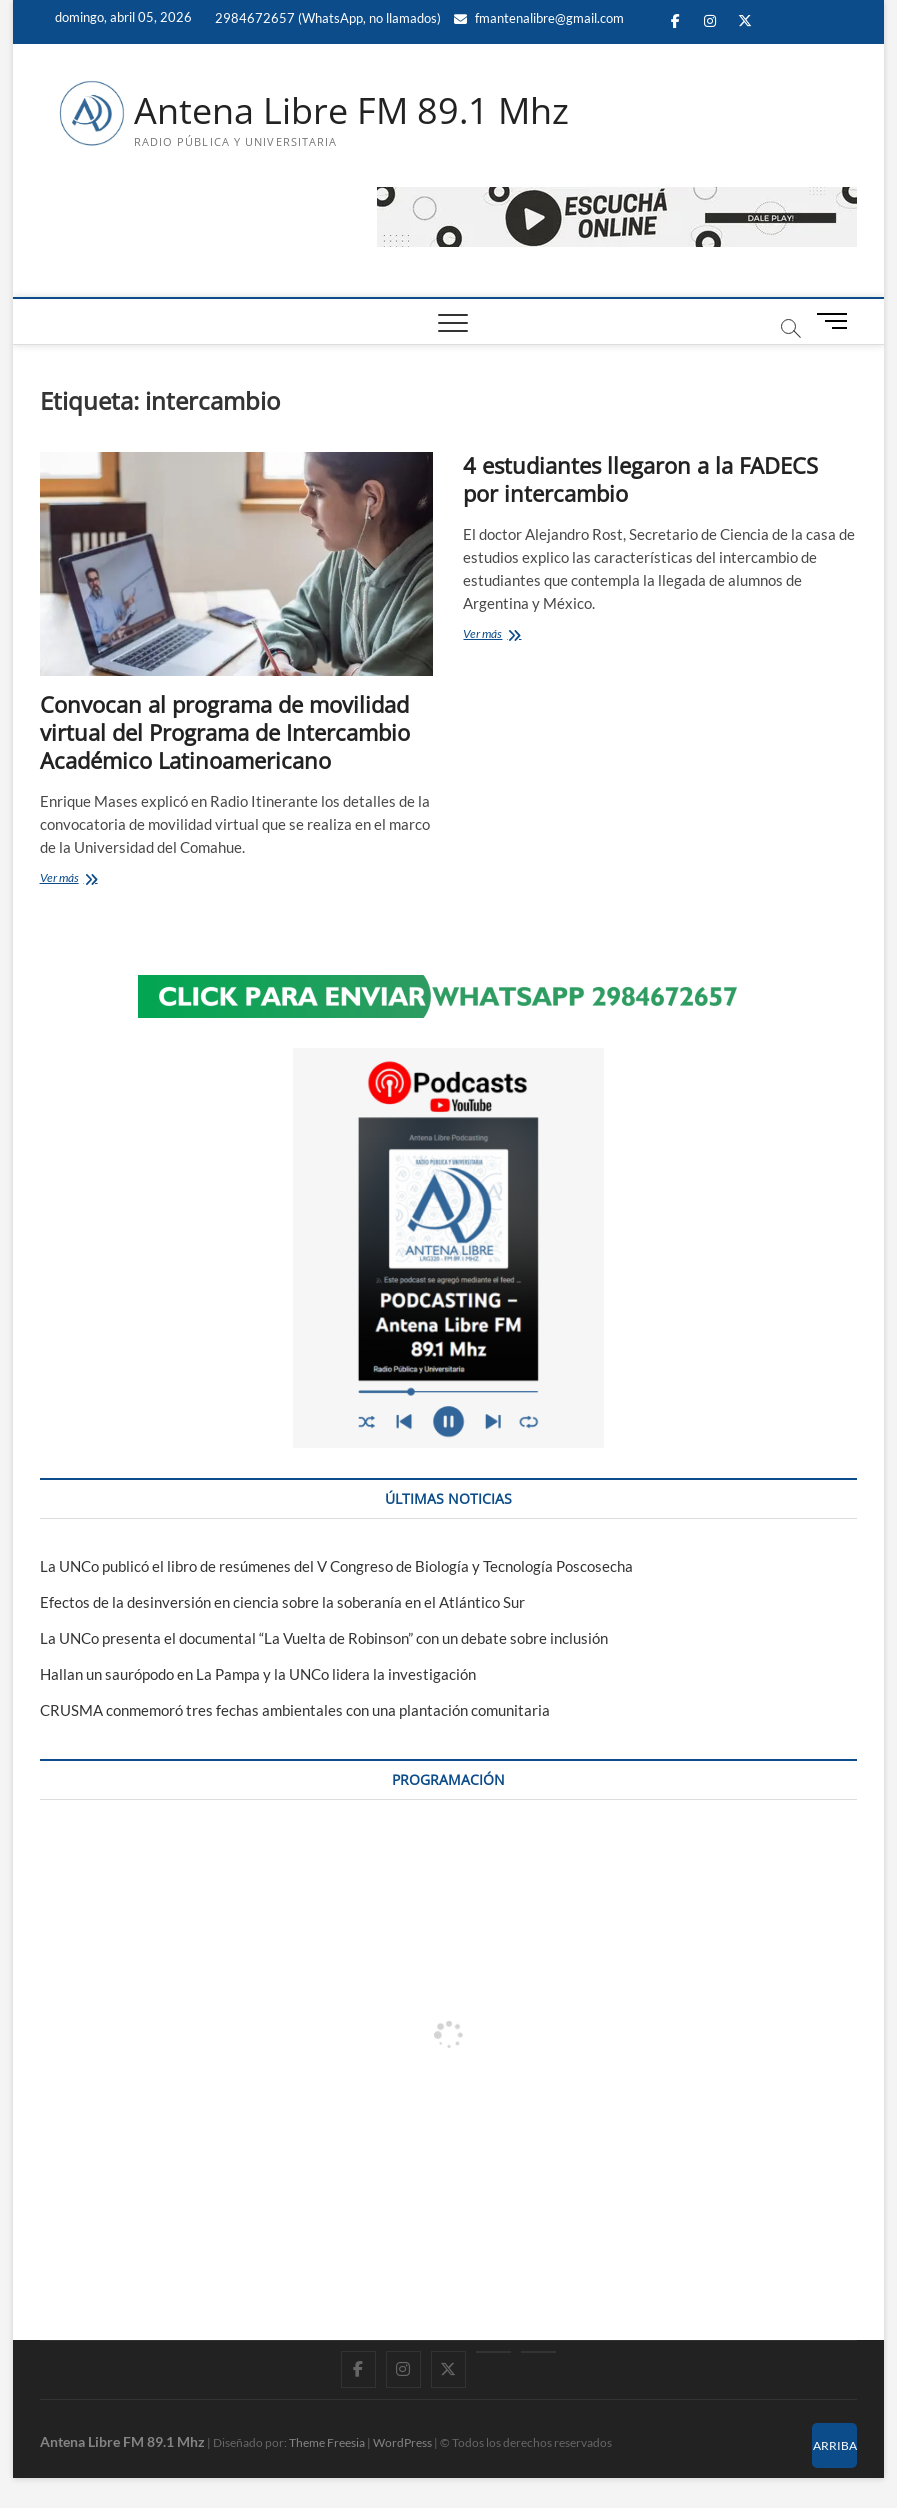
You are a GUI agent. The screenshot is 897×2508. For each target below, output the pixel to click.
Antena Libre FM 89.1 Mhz (351, 111)
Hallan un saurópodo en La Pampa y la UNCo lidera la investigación (258, 1674)
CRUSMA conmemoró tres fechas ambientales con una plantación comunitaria (295, 1710)
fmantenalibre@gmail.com (539, 18)
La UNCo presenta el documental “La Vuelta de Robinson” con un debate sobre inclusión (324, 1638)
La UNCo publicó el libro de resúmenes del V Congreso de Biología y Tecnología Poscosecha (336, 1566)
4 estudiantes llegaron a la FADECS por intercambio (640, 479)
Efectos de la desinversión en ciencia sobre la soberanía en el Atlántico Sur (282, 1602)
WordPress (402, 2442)
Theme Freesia (327, 2442)
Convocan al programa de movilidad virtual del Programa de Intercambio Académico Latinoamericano (225, 732)
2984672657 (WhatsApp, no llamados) (326, 18)
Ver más (100, 879)
